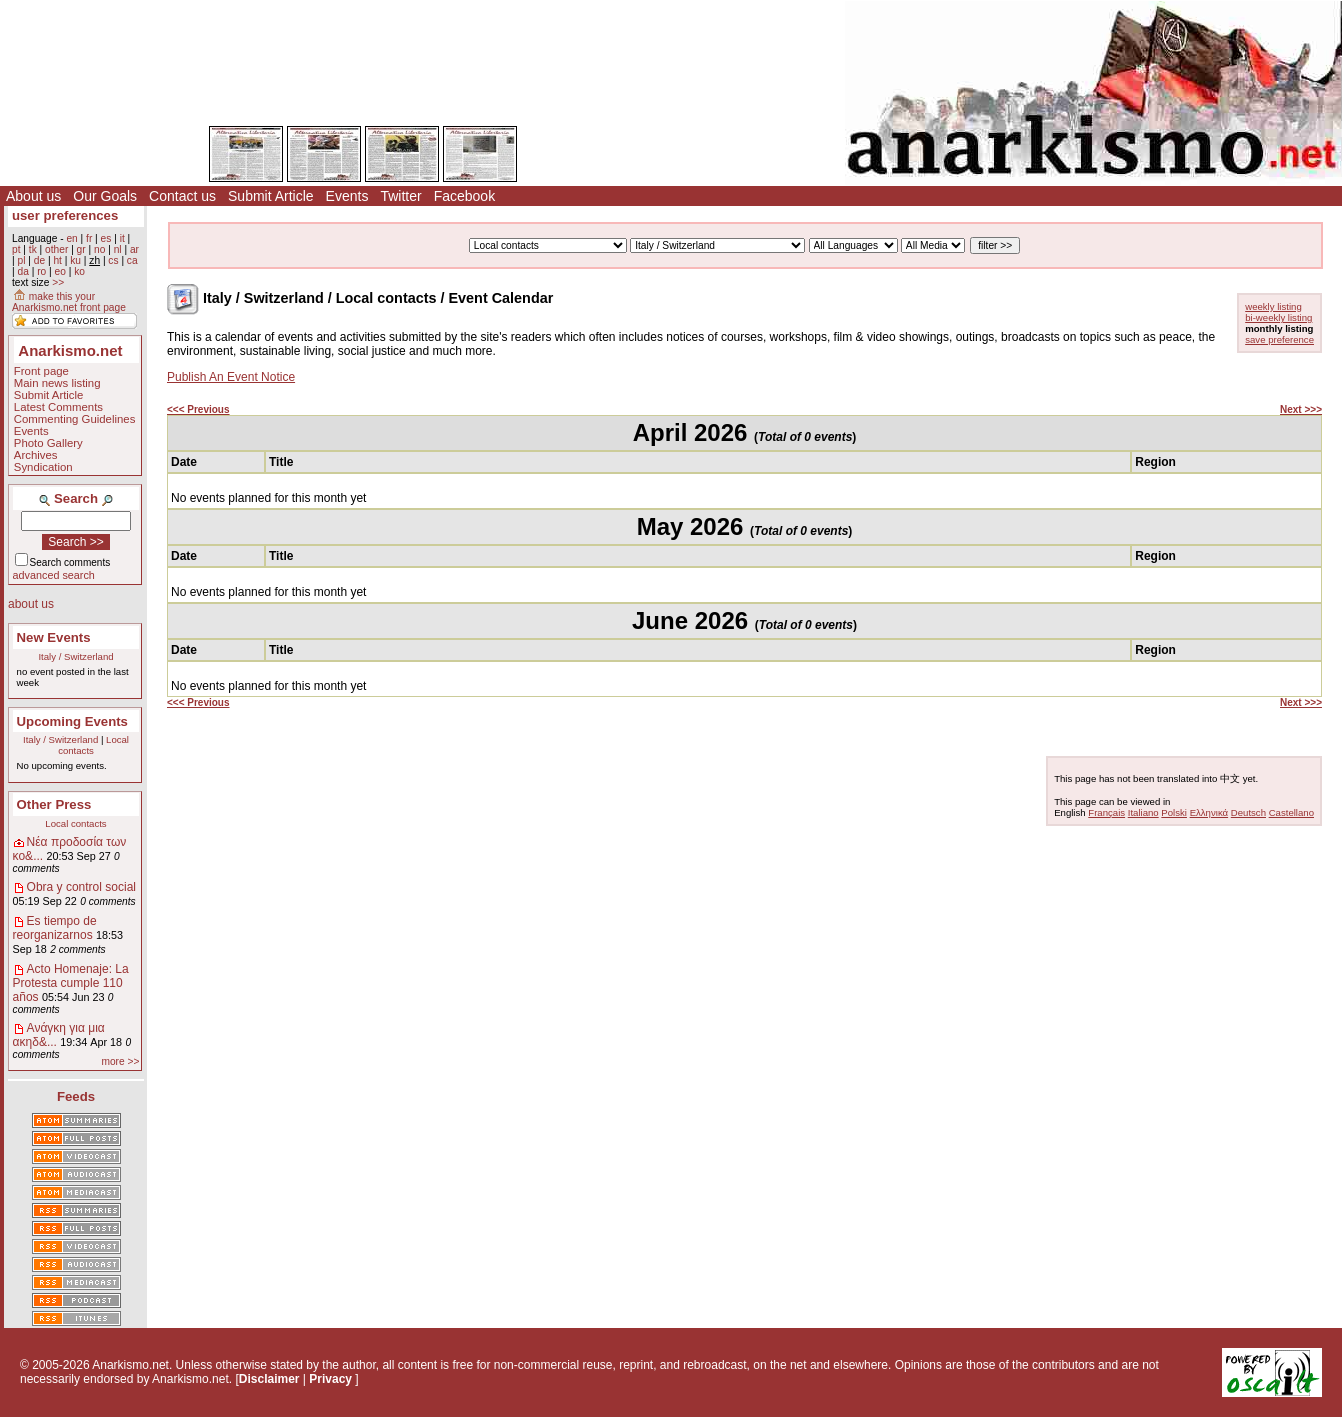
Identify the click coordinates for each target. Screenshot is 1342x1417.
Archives (36, 455)
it (122, 238)
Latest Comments (58, 407)
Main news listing (57, 383)
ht (57, 260)
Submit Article (271, 196)
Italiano (1143, 812)
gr (81, 249)
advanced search (54, 575)
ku (75, 260)
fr (89, 238)
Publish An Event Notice (231, 377)
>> (58, 282)
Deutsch (1248, 812)
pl (21, 260)
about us (31, 604)
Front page (41, 371)
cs (113, 260)
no (99, 249)
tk (33, 249)
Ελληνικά (1209, 812)
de (39, 260)
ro (41, 271)
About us (33, 196)
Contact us (182, 196)
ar (134, 249)
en (71, 238)
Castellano (1291, 812)
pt (16, 249)
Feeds (76, 1096)
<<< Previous (198, 409)
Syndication (43, 467)
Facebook (464, 196)
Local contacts (93, 745)
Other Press (54, 804)
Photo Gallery (48, 443)
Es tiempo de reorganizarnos (55, 928)
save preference (1279, 339)
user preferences (65, 215)
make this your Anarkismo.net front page (69, 302)
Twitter (400, 196)
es (106, 238)
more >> (120, 1061)
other (56, 249)
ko (79, 271)
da (22, 271)
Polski (1174, 812)
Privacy (330, 1379)
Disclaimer (269, 1379)
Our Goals (105, 196)
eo (60, 271)
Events (347, 196)
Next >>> (1301, 409)
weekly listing (1273, 306)
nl (118, 249)
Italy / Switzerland (75, 656)
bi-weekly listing (1278, 317)
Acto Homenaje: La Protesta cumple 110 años (71, 983)
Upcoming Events (72, 721)
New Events (54, 637)
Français (1106, 812)
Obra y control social (81, 887)
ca (132, 260)
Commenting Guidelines (75, 419)
